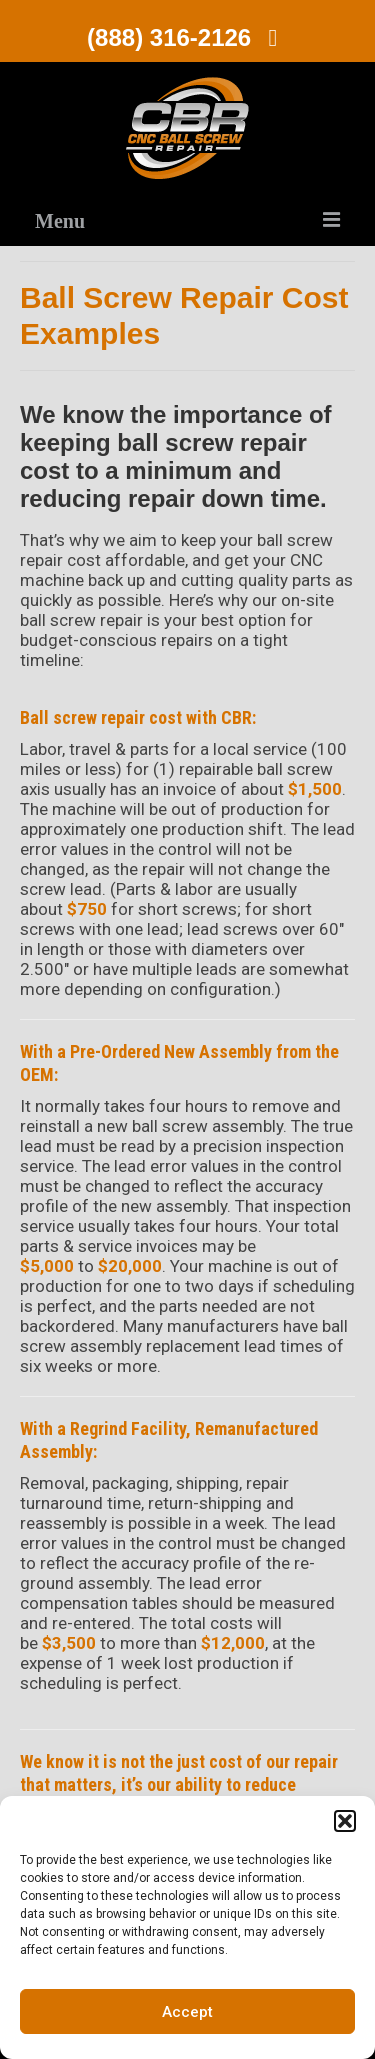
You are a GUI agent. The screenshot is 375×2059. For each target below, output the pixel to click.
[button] (345, 1821)
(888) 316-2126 (187, 37)
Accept (187, 2012)
